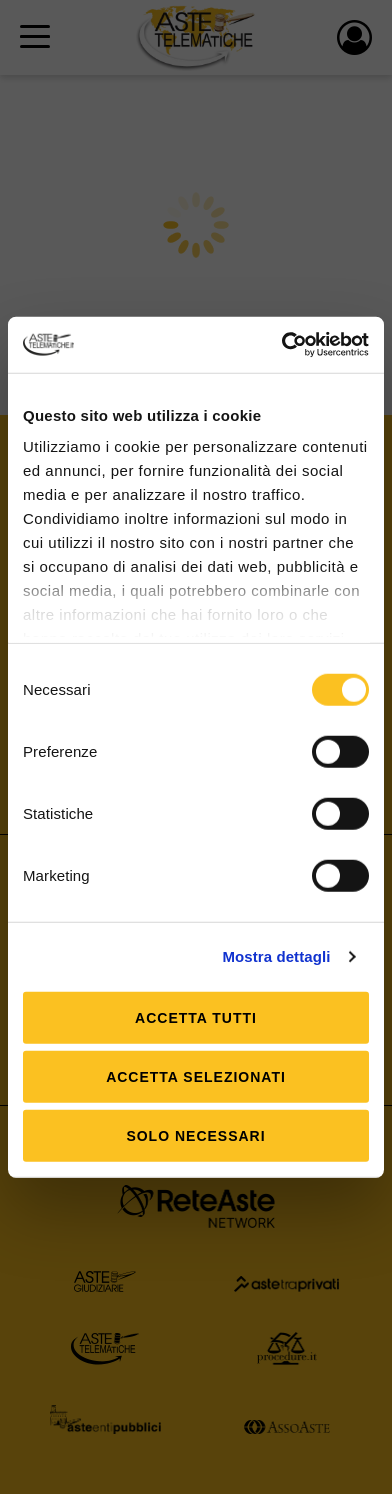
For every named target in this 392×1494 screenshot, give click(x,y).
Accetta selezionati (196, 1076)
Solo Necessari (195, 1135)
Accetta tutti (196, 1017)
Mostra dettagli (276, 956)
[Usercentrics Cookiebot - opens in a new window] (282, 345)
